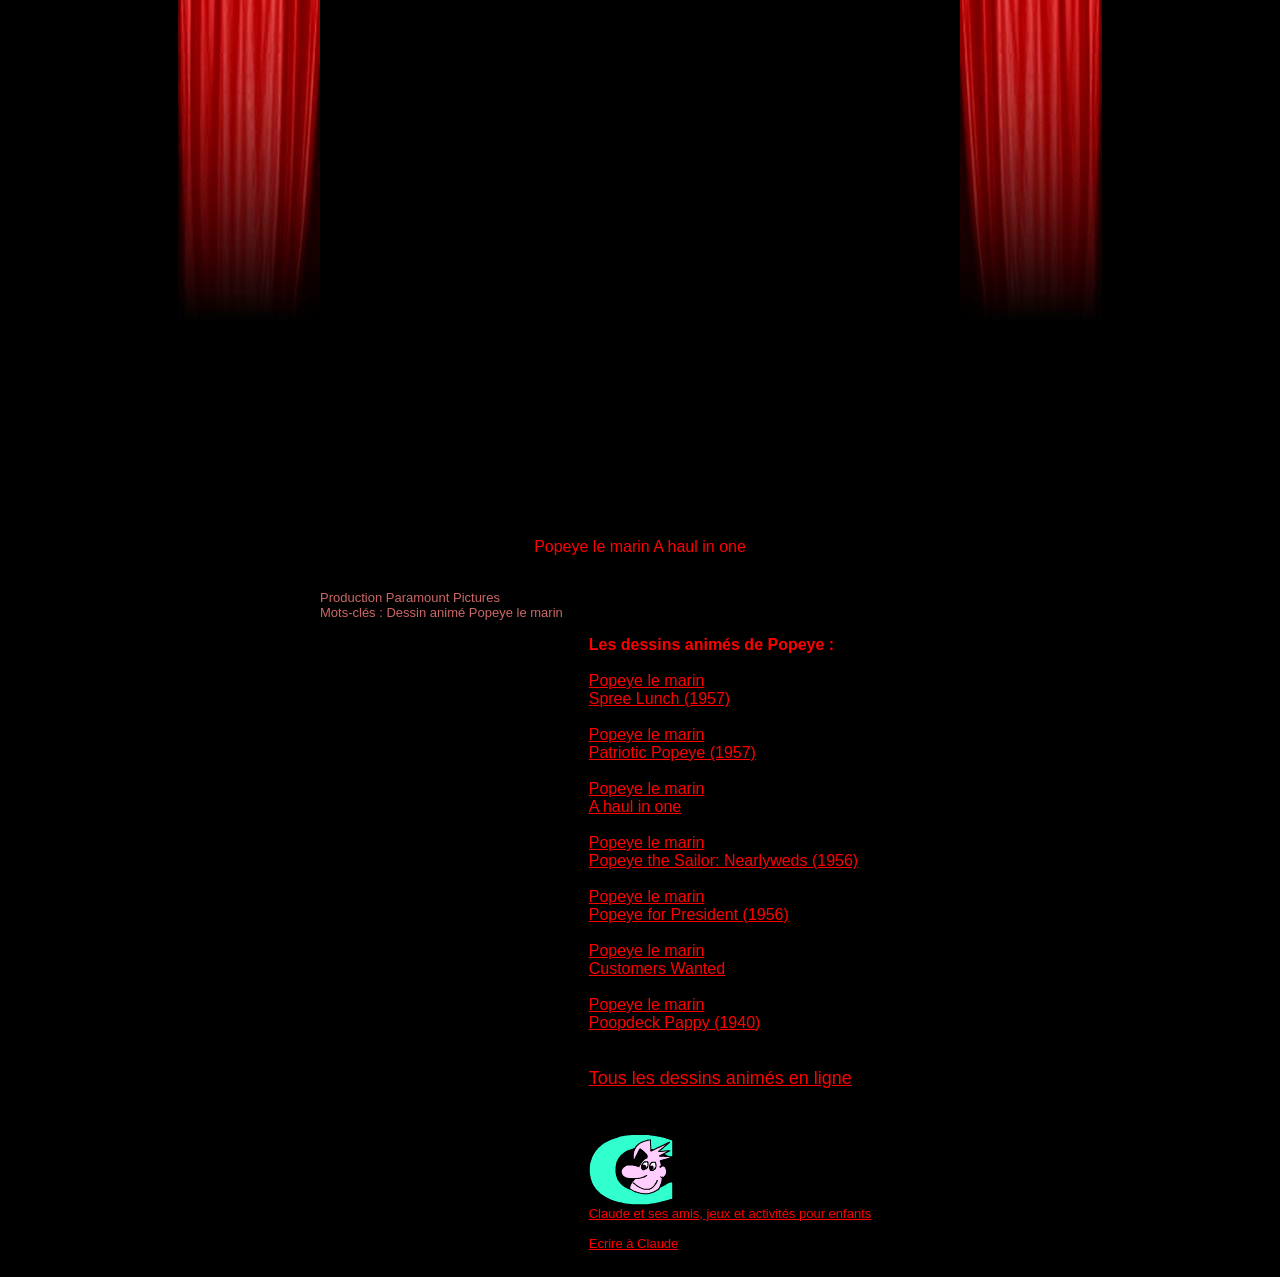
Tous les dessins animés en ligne (720, 1078)
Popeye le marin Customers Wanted (657, 959)
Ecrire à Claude (634, 1243)
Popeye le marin (647, 680)
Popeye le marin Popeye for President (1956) (689, 905)
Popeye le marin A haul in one (647, 797)
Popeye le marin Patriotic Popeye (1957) (672, 743)
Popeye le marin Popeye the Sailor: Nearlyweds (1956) (723, 851)
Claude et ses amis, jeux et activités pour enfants (730, 1213)
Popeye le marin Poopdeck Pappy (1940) (675, 1013)
